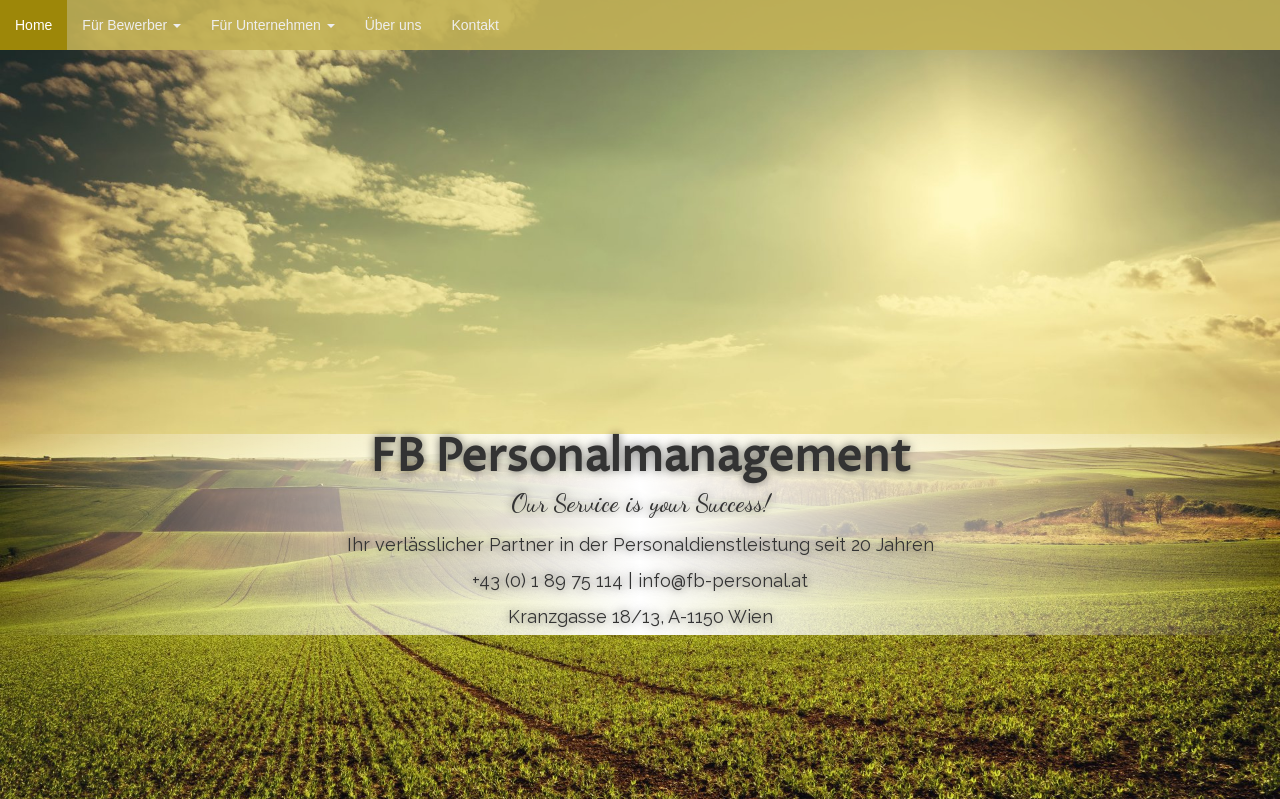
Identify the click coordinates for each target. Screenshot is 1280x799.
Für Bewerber (131, 25)
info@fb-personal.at (723, 580)
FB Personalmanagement (640, 459)
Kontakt (474, 25)
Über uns (393, 25)
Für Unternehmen (273, 25)
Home (33, 25)
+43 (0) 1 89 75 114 (547, 580)
